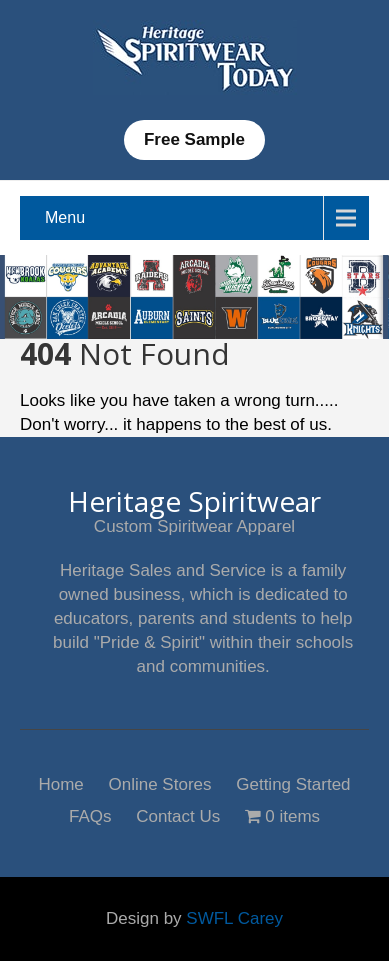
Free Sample (194, 139)
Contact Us (178, 814)
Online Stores (160, 782)
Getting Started (293, 782)
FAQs (90, 814)
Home (60, 782)
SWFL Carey (234, 918)
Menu (65, 217)
